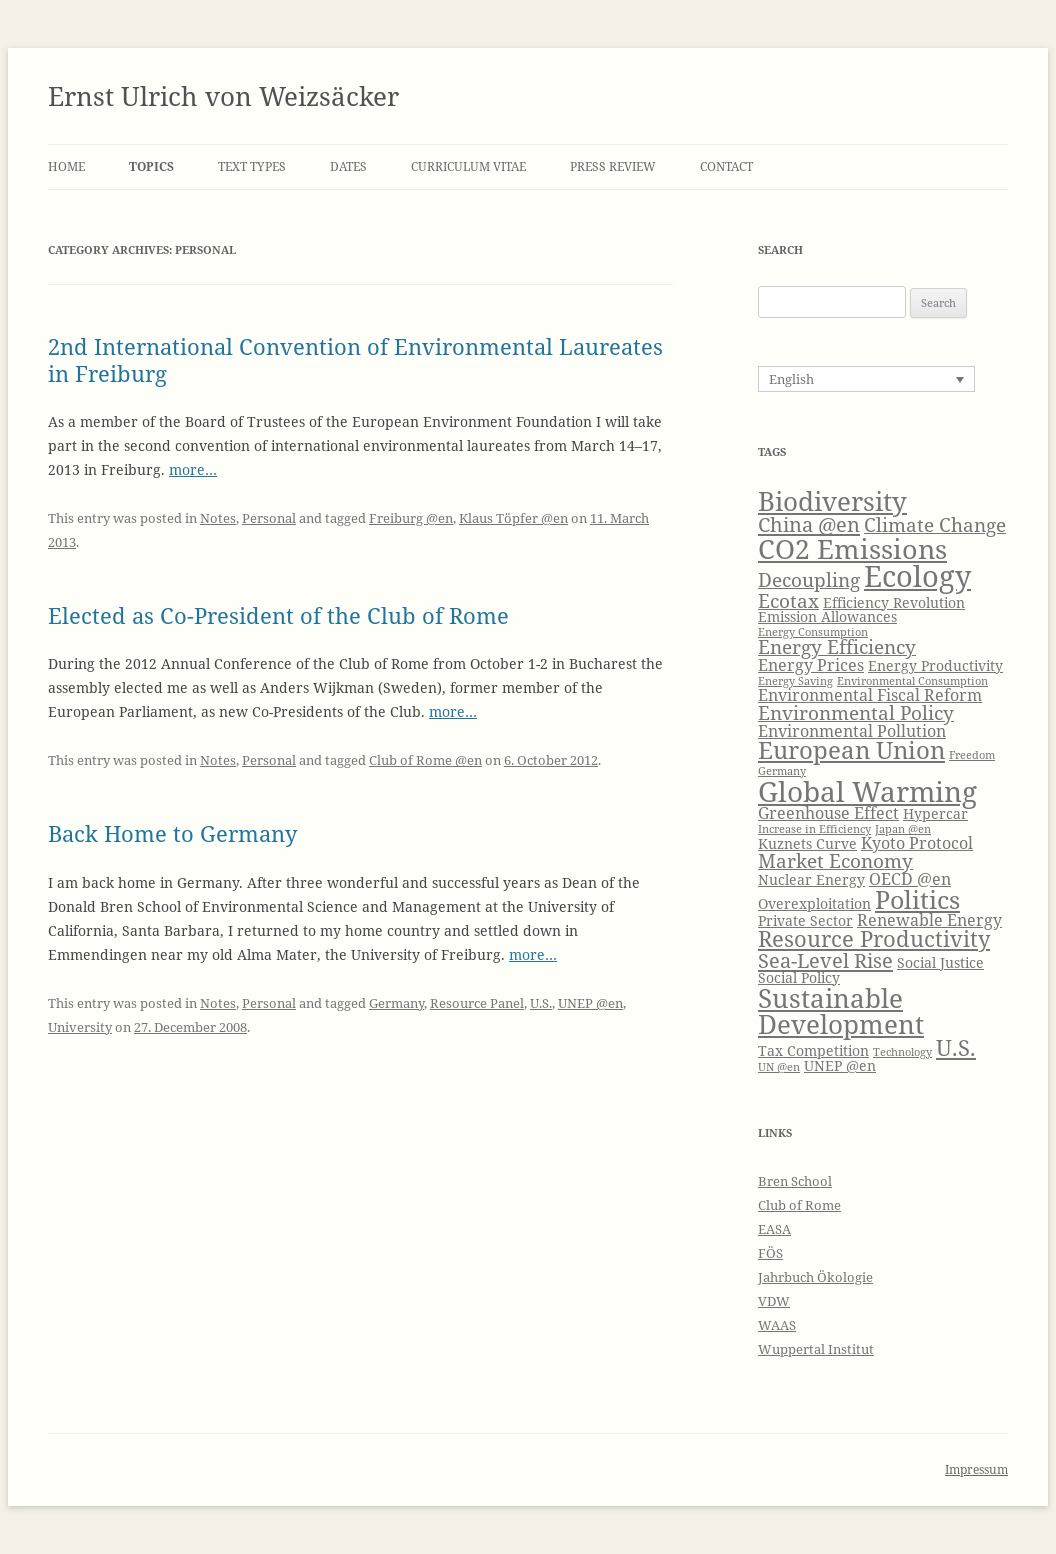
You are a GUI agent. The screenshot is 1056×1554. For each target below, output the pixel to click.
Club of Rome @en (425, 760)
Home (66, 166)
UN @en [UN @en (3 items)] (779, 1067)
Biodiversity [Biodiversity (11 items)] (832, 501)
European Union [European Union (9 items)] (851, 750)
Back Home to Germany (172, 833)
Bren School (795, 1181)
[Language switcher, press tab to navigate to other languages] (866, 379)
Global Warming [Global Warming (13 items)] (867, 791)
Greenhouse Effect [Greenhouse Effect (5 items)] (828, 812)
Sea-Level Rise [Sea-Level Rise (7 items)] (825, 960)
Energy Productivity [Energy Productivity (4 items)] (935, 665)
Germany (396, 1003)
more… (193, 469)
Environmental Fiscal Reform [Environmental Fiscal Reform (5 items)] (870, 694)
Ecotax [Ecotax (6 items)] (788, 600)
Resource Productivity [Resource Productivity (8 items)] (874, 938)
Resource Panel (477, 1003)
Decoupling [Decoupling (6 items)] (809, 579)
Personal (269, 518)
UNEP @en (590, 1003)
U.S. (541, 1003)
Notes (218, 518)
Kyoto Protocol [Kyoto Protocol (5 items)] (917, 842)
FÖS (770, 1253)
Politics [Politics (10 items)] (917, 899)
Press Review (613, 166)
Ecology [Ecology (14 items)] (917, 576)
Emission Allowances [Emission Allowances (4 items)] (827, 616)
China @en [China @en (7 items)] (809, 524)
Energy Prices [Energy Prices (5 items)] (811, 664)
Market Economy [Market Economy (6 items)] (835, 860)
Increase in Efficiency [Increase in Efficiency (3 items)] (814, 829)
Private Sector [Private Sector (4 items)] (805, 920)
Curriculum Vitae (468, 166)
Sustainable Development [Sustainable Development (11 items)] (841, 1011)
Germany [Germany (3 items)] (782, 771)
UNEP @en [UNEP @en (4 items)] (840, 1065)
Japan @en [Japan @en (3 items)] (903, 829)
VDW (774, 1301)
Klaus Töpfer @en (513, 518)
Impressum (976, 1469)
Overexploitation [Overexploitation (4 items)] (814, 903)
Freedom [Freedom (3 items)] (972, 755)
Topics (151, 166)
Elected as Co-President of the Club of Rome (278, 615)
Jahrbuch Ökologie (815, 1277)
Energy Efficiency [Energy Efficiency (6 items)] (837, 646)
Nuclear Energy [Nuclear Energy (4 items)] (811, 879)
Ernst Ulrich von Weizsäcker (223, 96)
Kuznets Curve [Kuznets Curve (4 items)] (807, 843)
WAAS (777, 1325)
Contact (726, 166)
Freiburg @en (411, 518)
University (80, 1027)
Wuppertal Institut (816, 1349)
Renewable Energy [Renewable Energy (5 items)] (929, 919)
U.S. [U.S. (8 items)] (956, 1047)
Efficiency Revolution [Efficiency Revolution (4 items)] (894, 602)
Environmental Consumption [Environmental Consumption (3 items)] (912, 681)
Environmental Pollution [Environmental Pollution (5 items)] (852, 730)
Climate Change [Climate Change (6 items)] (935, 524)
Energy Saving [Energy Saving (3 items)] (795, 681)
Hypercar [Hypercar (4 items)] (935, 813)
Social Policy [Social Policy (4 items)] (799, 977)
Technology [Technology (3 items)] (902, 1052)
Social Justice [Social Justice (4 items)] (940, 962)
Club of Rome (799, 1205)
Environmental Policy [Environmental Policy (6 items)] (856, 712)
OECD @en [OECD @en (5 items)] (910, 878)
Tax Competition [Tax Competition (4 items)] (813, 1050)
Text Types (252, 166)
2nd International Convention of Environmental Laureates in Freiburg (355, 359)
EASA (774, 1229)
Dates (348, 166)
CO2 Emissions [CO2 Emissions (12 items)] (852, 548)
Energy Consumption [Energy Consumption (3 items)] (813, 632)
